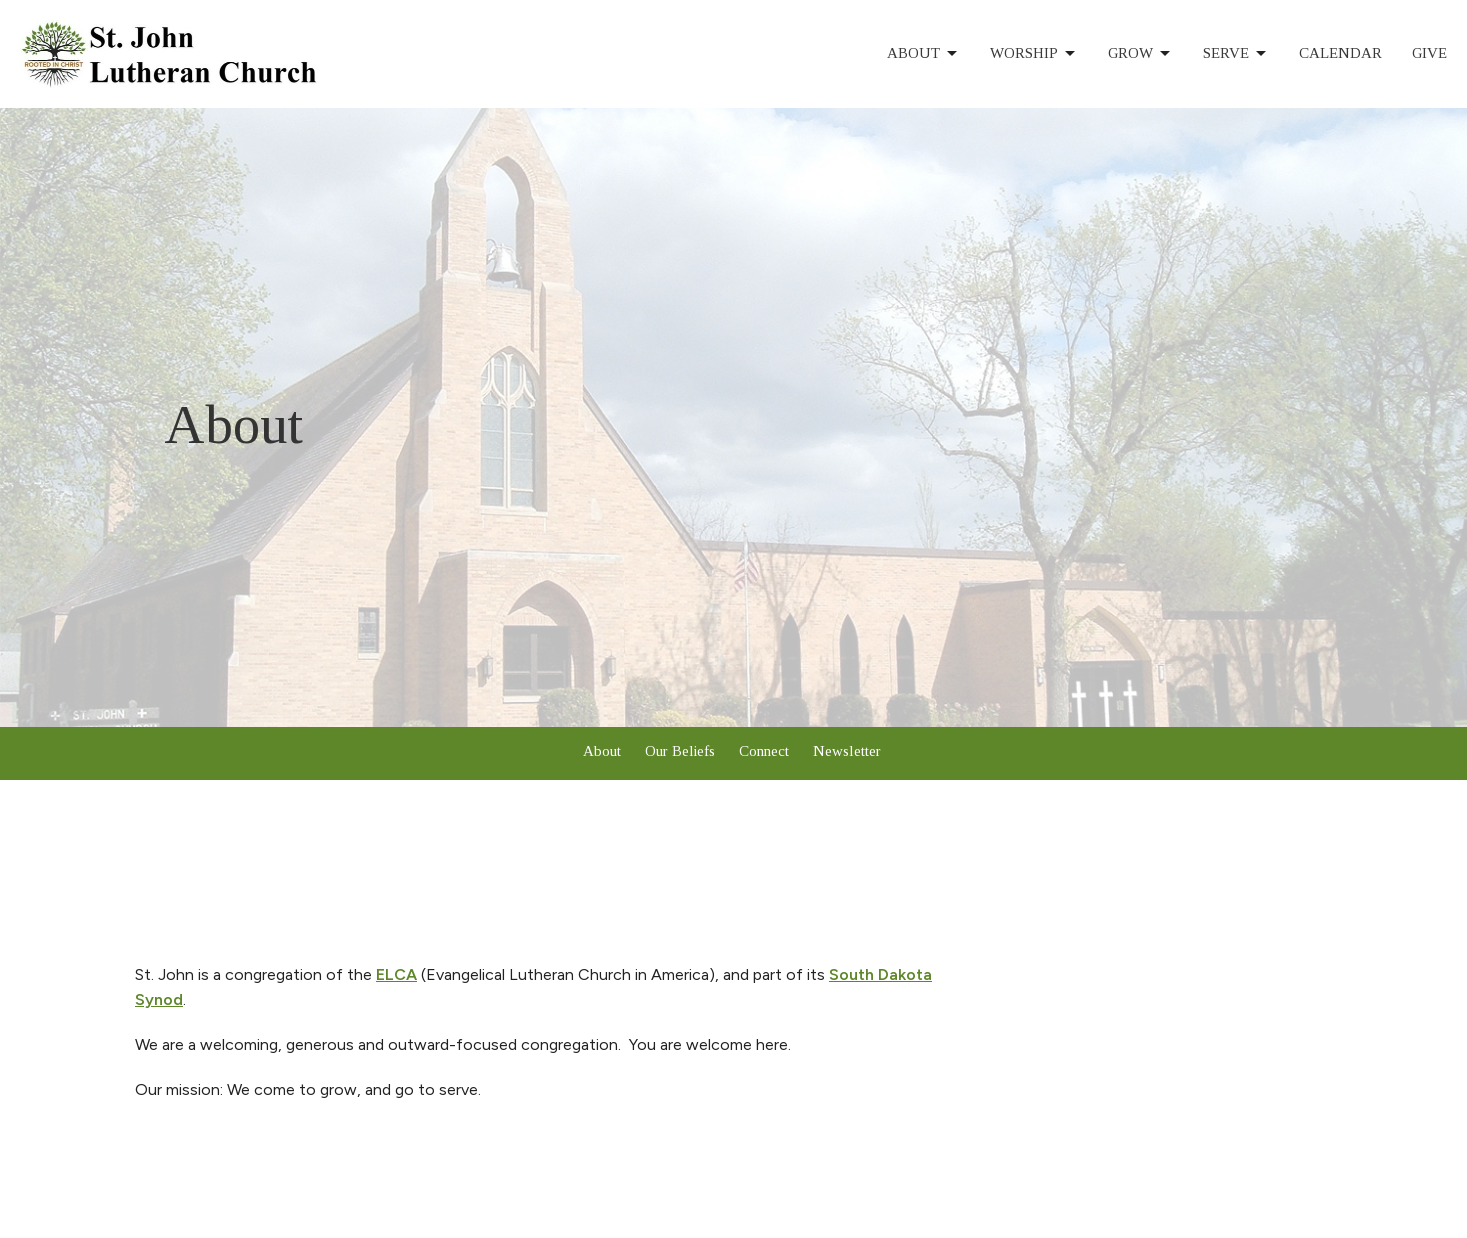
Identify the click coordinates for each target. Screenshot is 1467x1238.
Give (1429, 53)
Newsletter (847, 751)
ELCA (396, 974)
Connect (764, 751)
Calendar (1340, 53)
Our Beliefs (680, 751)
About (923, 54)
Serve (1236, 54)
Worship (1034, 54)
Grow (1140, 54)
